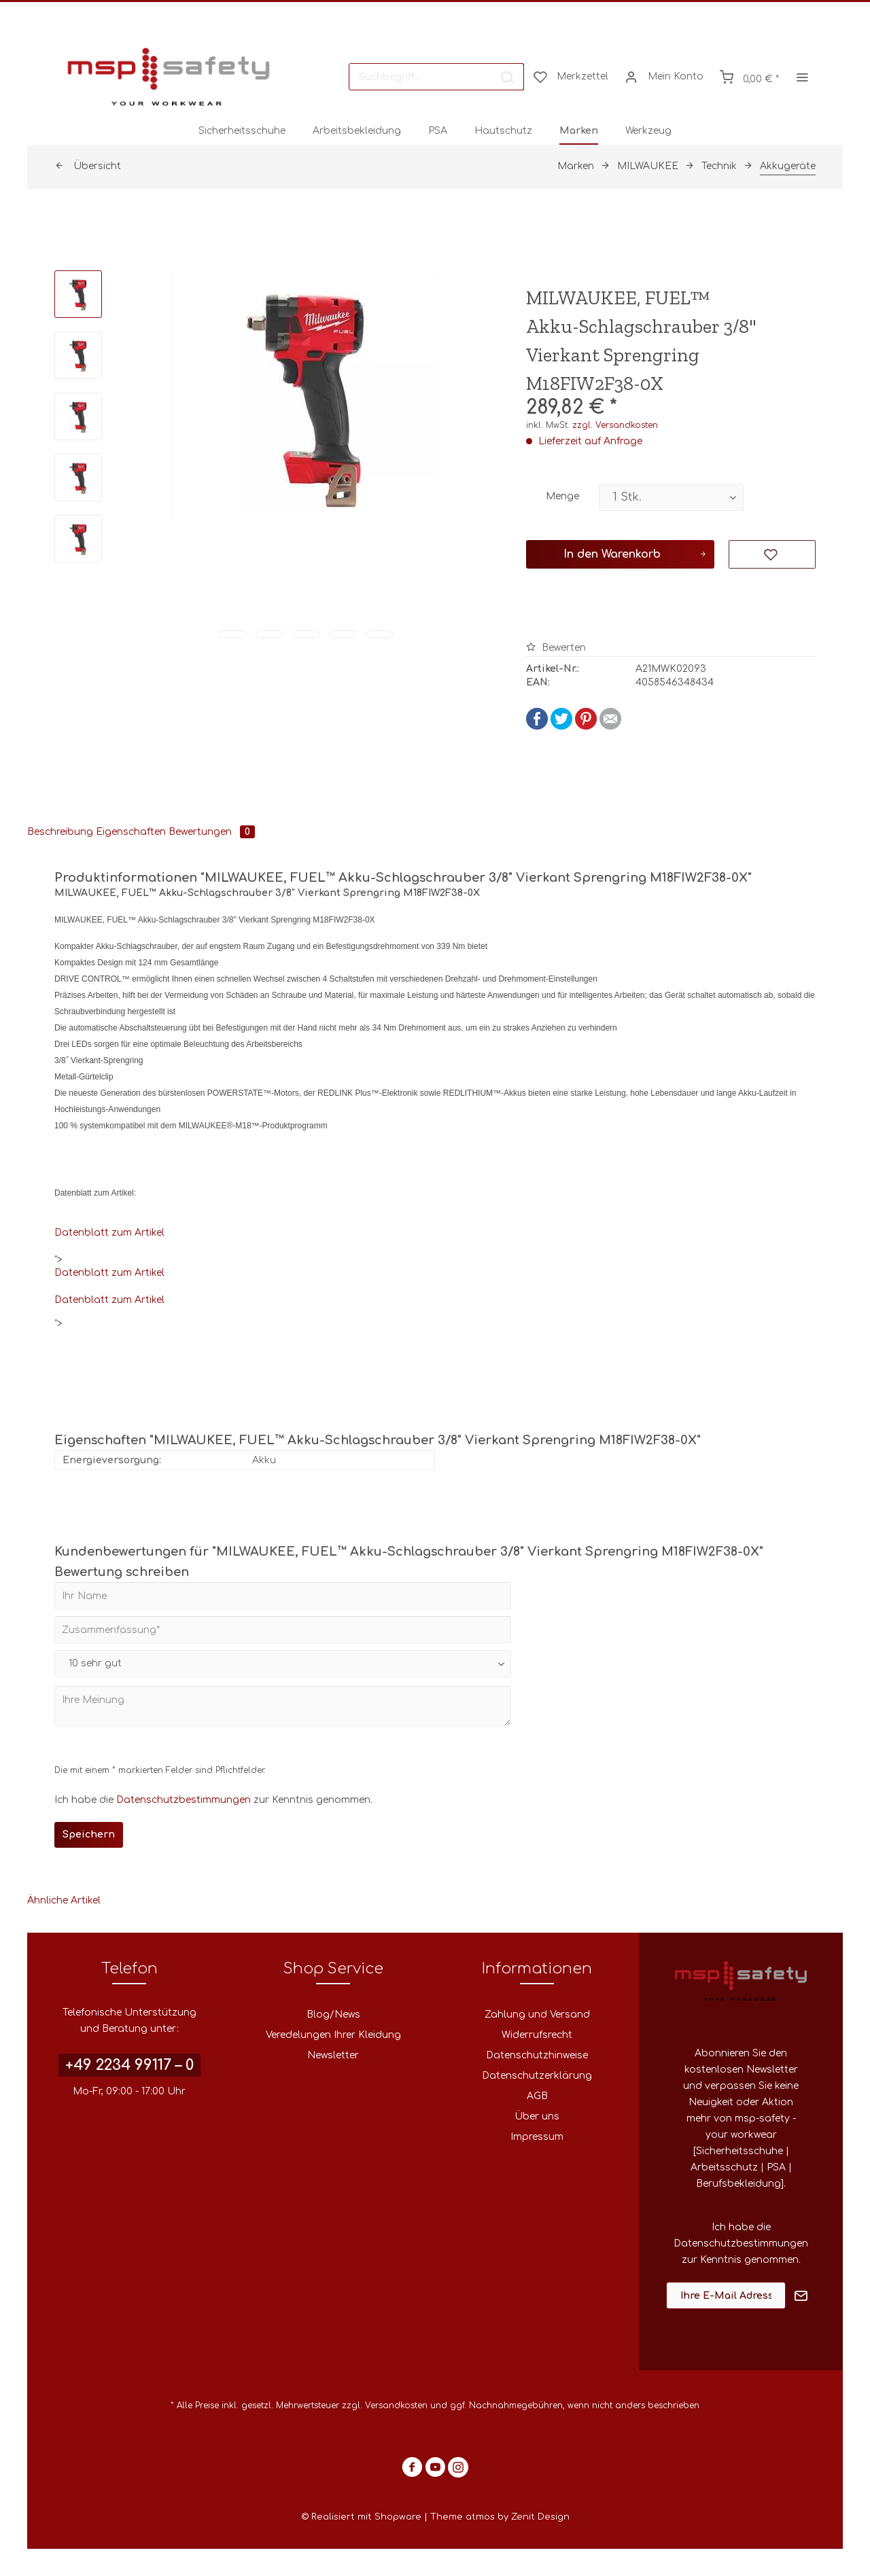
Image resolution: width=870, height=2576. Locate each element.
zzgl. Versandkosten (615, 425)
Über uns (537, 2116)
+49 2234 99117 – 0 (129, 2065)
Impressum (536, 2137)
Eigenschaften (131, 832)
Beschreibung (60, 832)
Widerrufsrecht (537, 2035)
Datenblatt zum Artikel (109, 1233)
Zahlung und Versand (537, 2014)
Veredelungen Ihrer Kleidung (333, 2035)
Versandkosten (396, 2405)
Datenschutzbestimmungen (183, 1800)
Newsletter (333, 2055)
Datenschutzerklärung (537, 2076)
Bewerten (556, 648)
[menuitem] (436, 76)
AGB (537, 2096)
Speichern (89, 1834)
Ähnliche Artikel (64, 1900)
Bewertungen (212, 832)
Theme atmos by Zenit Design (500, 2517)
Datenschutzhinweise (537, 2055)
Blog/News (333, 2014)
